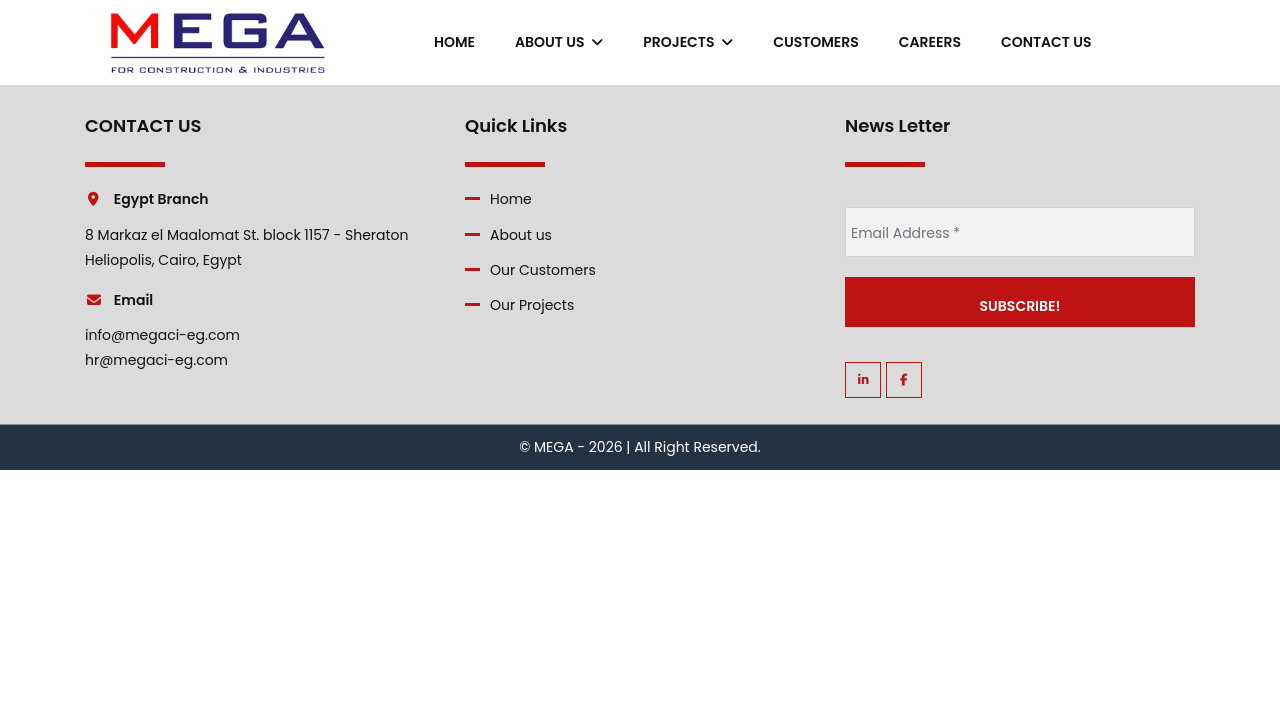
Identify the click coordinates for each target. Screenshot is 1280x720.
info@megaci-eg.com (162, 335)
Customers (816, 42)
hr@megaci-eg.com (156, 360)
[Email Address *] (1020, 232)
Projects (688, 42)
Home (454, 42)
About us (559, 42)
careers (930, 42)
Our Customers (543, 270)
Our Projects (532, 305)
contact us (1046, 42)
